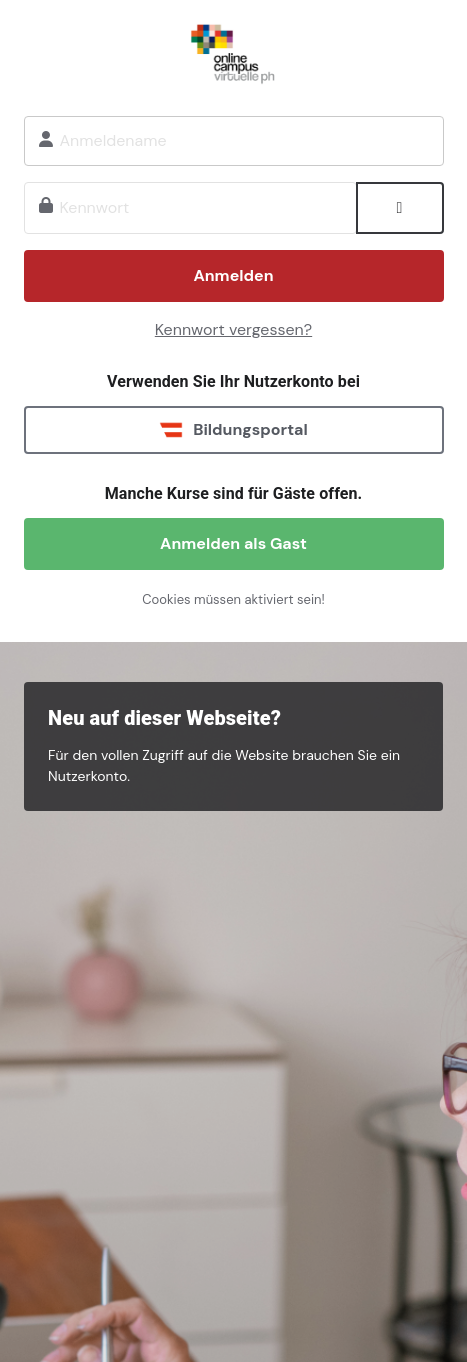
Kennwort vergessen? (233, 329)
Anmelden (233, 275)
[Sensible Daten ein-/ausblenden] (400, 208)
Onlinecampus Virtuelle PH (234, 51)
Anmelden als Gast (233, 543)
